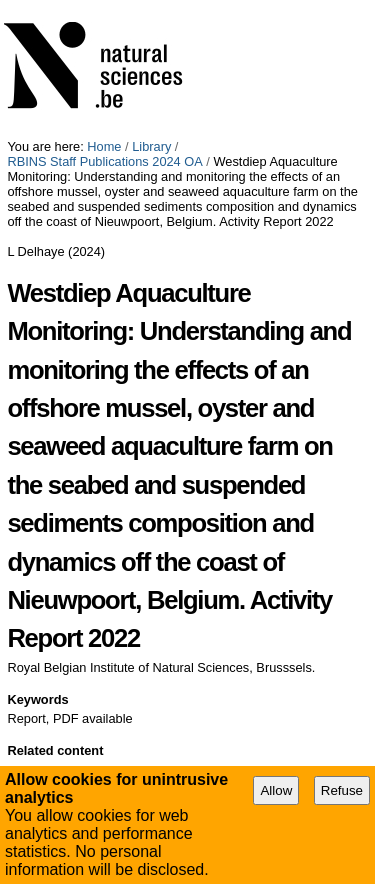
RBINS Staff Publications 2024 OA (104, 161)
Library (151, 146)
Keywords (37, 699)
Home (104, 146)
